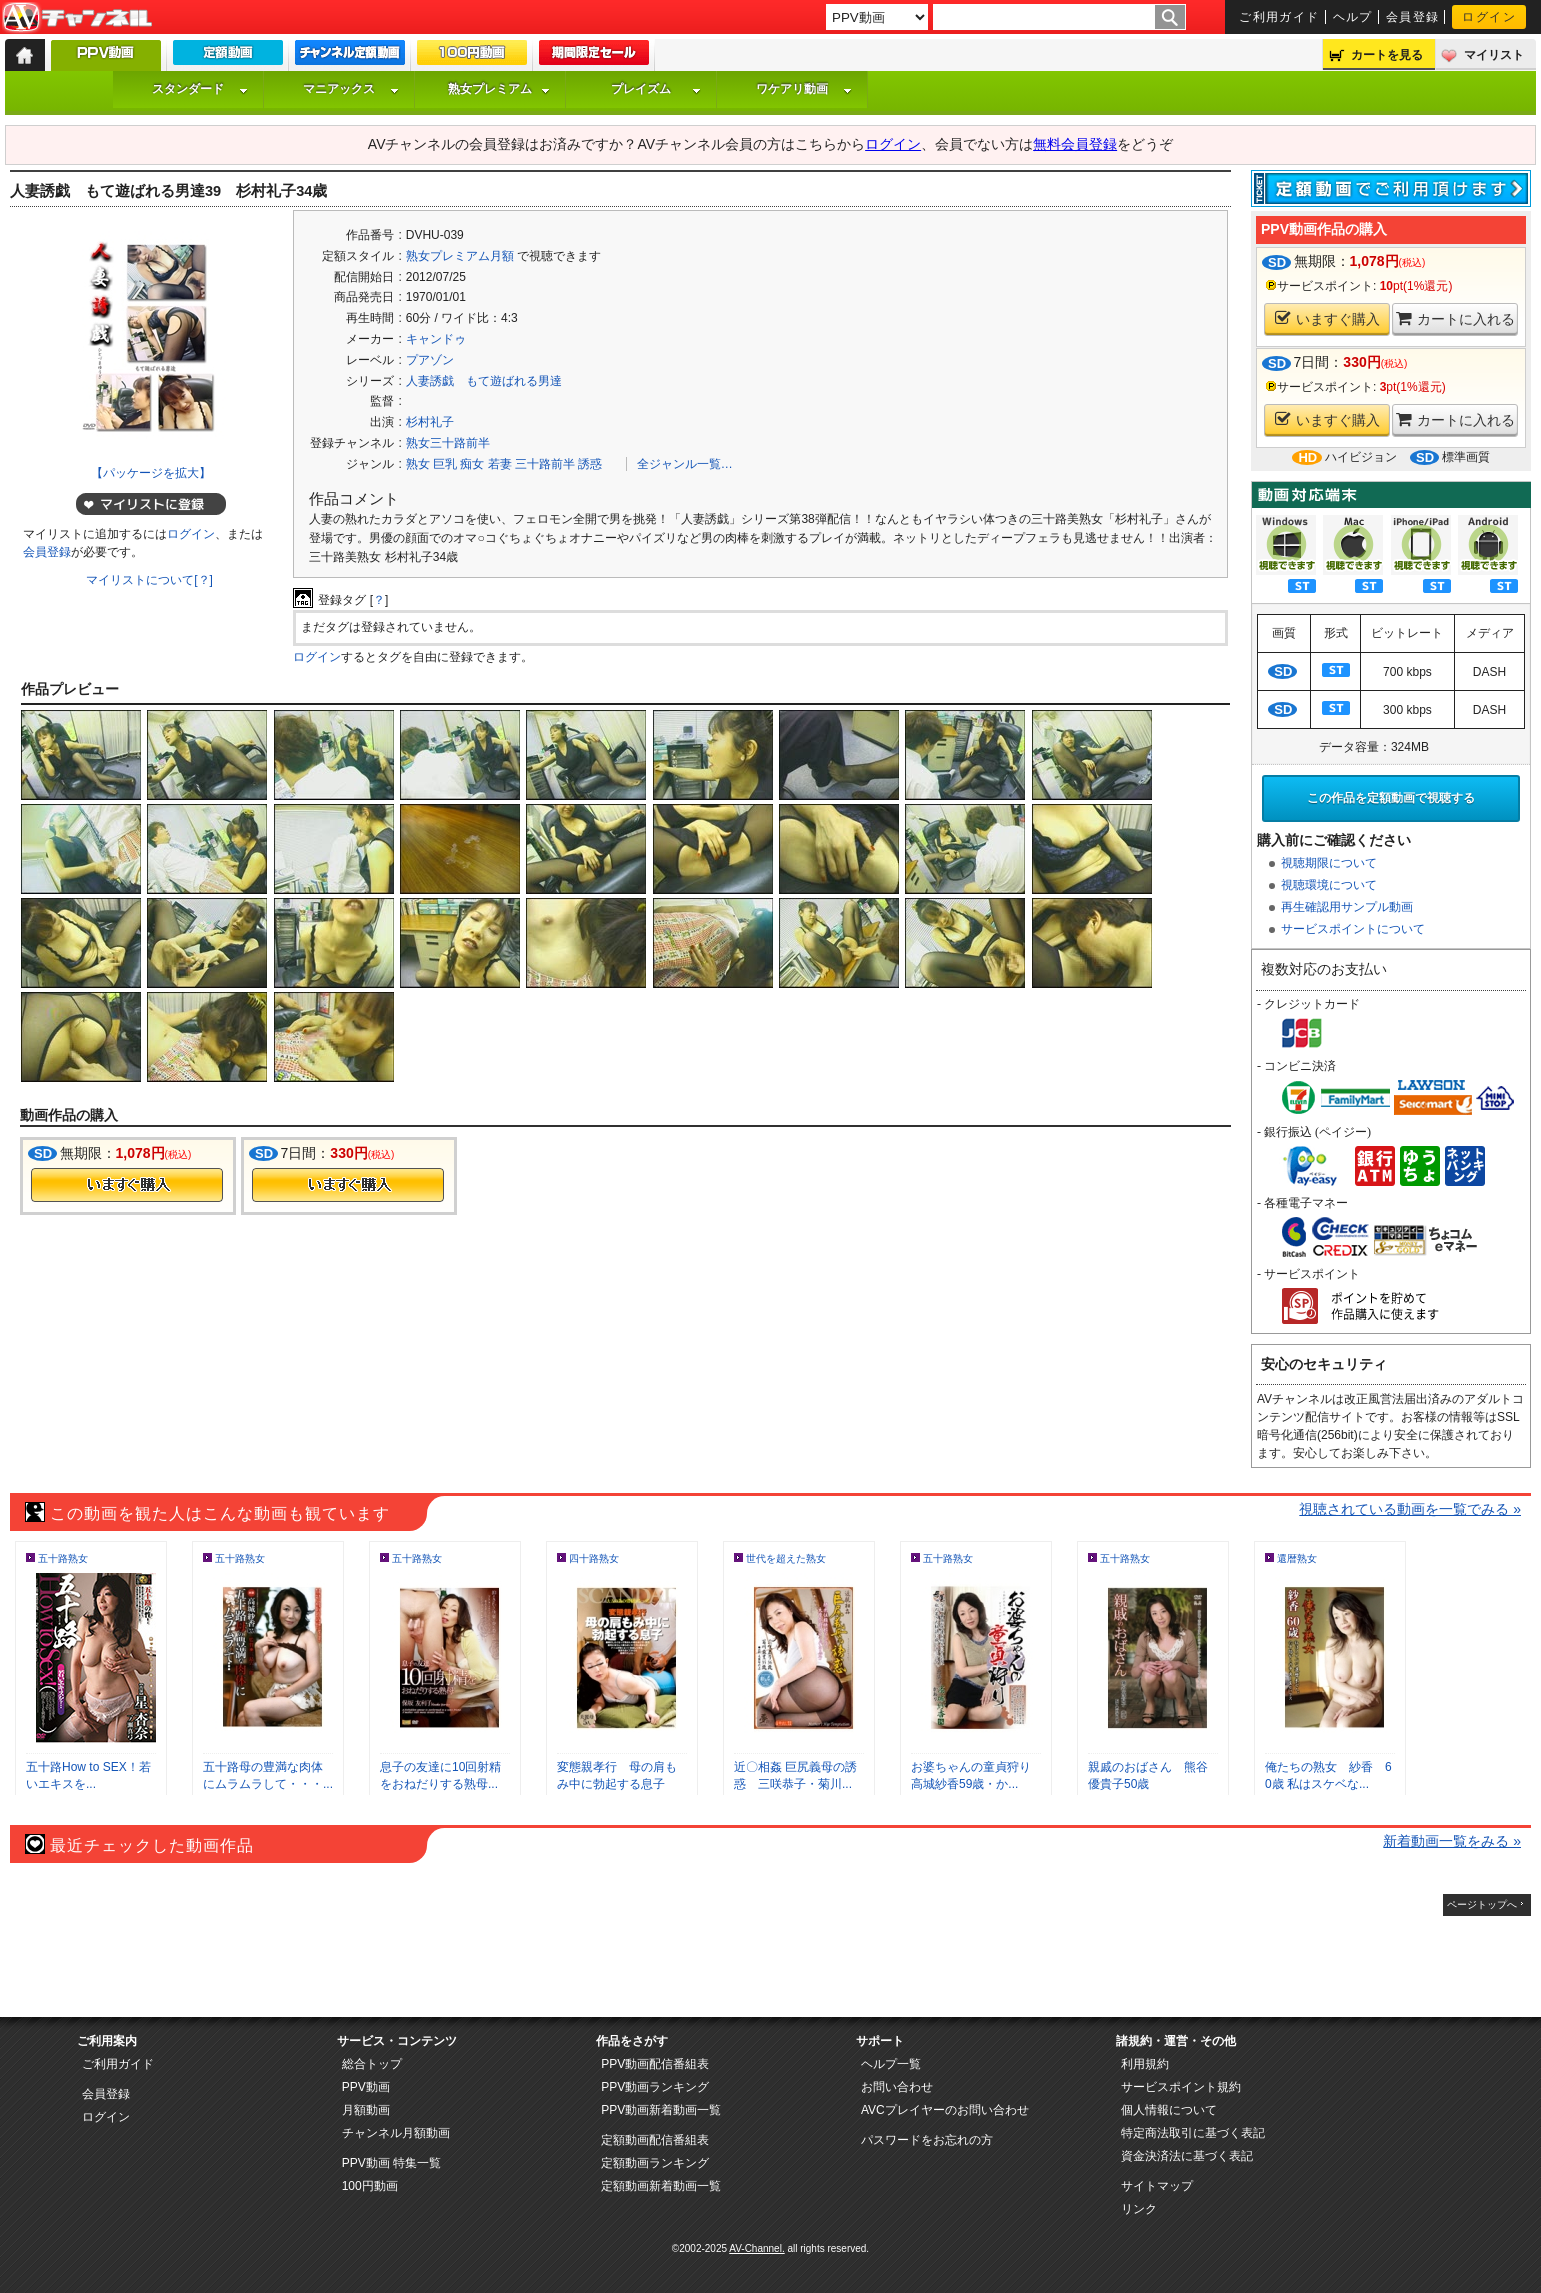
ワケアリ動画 (804, 89)
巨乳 (445, 464)
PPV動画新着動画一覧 (661, 2110)
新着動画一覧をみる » (1452, 1841)
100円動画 (370, 2186)
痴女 (472, 464)
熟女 (418, 464)
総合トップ (372, 2064)
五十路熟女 (63, 1558)
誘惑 (590, 464)
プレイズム (656, 89)
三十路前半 (545, 464)
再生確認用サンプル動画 (1347, 907)
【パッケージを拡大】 (151, 473)
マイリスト (1494, 55)
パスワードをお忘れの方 (927, 2140)
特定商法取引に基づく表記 (1193, 2133)
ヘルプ (1353, 17)
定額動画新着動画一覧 (661, 2186)
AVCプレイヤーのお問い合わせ (945, 2110)
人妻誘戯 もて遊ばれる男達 (484, 381)
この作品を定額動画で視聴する (1391, 798)
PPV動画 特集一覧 (391, 2163)
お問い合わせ (897, 2087)
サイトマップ (1157, 2186)
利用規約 (1145, 2064)
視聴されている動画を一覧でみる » (1410, 1509)
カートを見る (1387, 55)
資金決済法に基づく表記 (1187, 2156)
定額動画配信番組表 (655, 2140)
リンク (1139, 2209)
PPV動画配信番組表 (655, 2064)
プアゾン (430, 360)
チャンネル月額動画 (396, 2133)
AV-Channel (77, 18)
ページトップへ (1482, 1904)
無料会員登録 (1075, 144)
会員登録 (1413, 17)
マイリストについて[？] (149, 580)
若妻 (500, 464)
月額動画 (366, 2110)
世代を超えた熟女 (786, 1558)
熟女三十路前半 (448, 443)
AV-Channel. (756, 2248)
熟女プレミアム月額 (460, 256)
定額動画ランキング (655, 2163)
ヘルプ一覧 (891, 2064)
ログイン (1489, 17)
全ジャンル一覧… (685, 464)
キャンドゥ (436, 339)
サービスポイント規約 (1181, 2087)
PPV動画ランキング (655, 2087)
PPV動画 (366, 2087)
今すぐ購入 (127, 1185)
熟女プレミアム (499, 89)
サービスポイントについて (1353, 929)
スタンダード (200, 89)
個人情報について (1169, 2110)
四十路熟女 (594, 1558)
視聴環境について (1329, 885)
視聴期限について (1329, 863)
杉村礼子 (430, 422)
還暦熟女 (1297, 1558)
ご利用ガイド (1279, 17)
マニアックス (351, 89)
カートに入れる (1455, 318)
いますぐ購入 (1327, 318)
